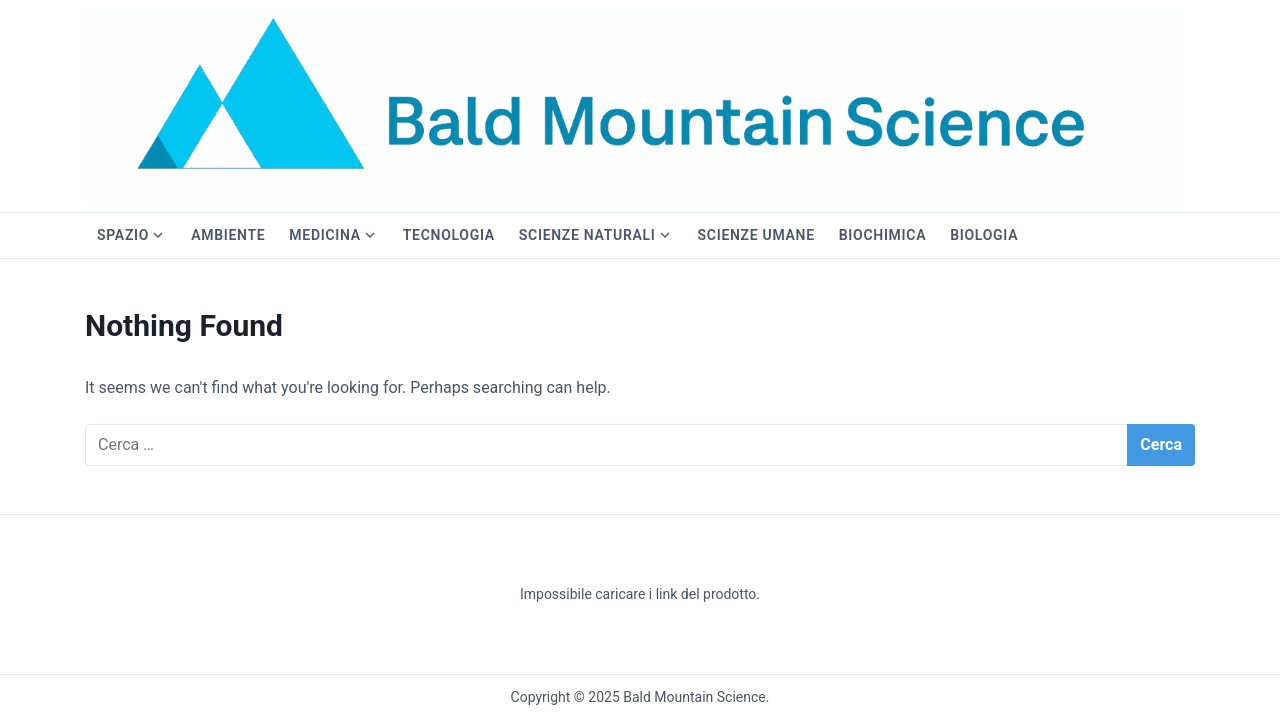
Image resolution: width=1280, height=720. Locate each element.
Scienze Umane (756, 235)
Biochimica (882, 235)
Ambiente (228, 235)
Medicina (324, 235)
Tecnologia (449, 235)
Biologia (984, 235)
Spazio (123, 235)
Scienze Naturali (587, 235)
